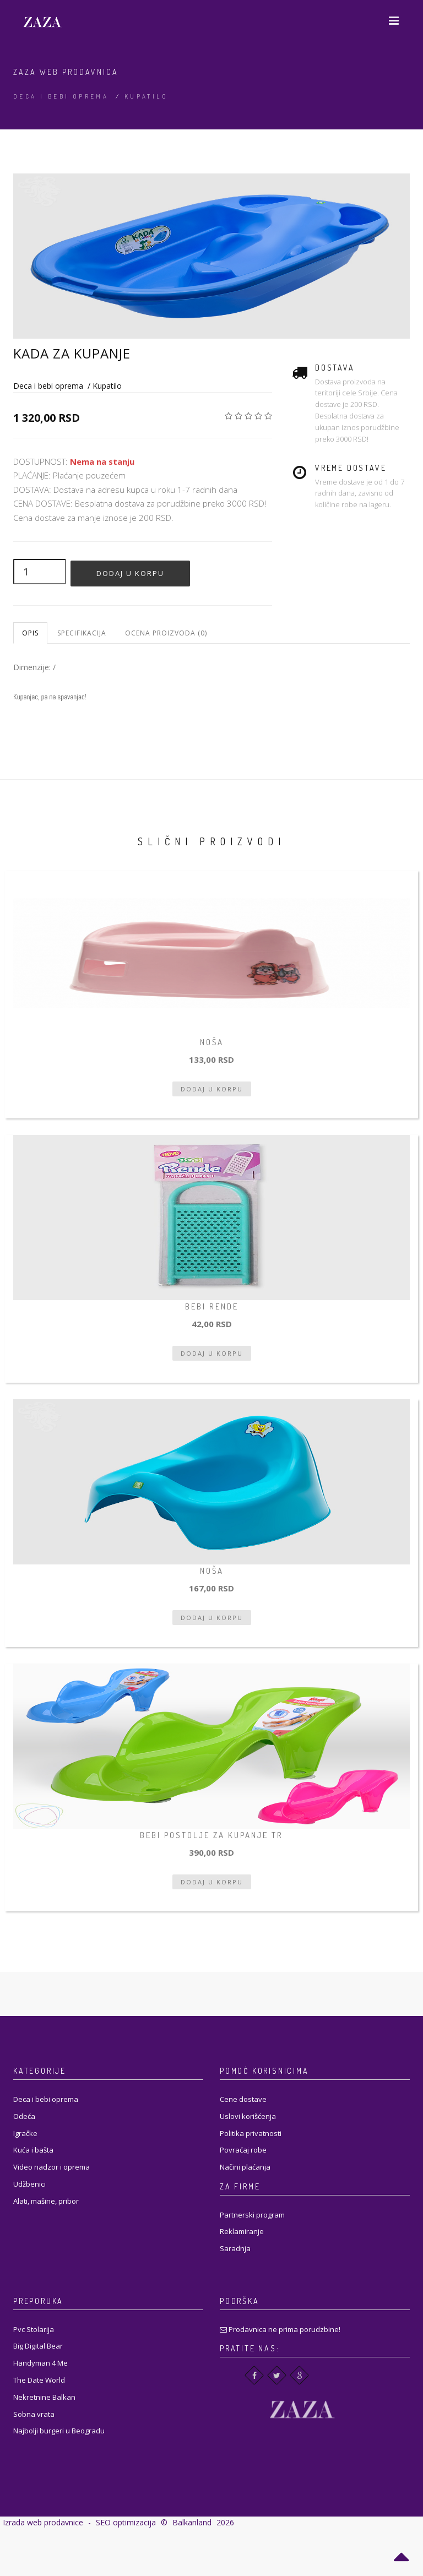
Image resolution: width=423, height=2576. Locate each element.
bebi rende (211, 1306)
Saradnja (235, 2248)
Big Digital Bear (38, 2346)
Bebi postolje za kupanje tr (211, 1835)
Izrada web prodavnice (43, 2522)
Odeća (24, 2116)
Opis (30, 633)
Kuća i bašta (33, 2150)
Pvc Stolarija (33, 2329)
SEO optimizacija (126, 2522)
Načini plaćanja (245, 2167)
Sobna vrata (34, 2414)
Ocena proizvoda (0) (166, 633)
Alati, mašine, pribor (46, 2201)
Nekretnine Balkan (44, 2397)
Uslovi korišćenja (248, 2116)
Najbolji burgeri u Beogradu (59, 2431)
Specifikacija (81, 633)
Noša (212, 1042)
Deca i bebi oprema (61, 96)
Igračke (25, 2133)
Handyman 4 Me (40, 2363)
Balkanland (192, 2522)
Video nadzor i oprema (51, 2167)
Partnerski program (252, 2215)
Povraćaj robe (243, 2150)
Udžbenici (29, 2184)
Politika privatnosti (250, 2133)
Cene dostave (243, 2099)
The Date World (39, 2380)
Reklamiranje (242, 2231)
